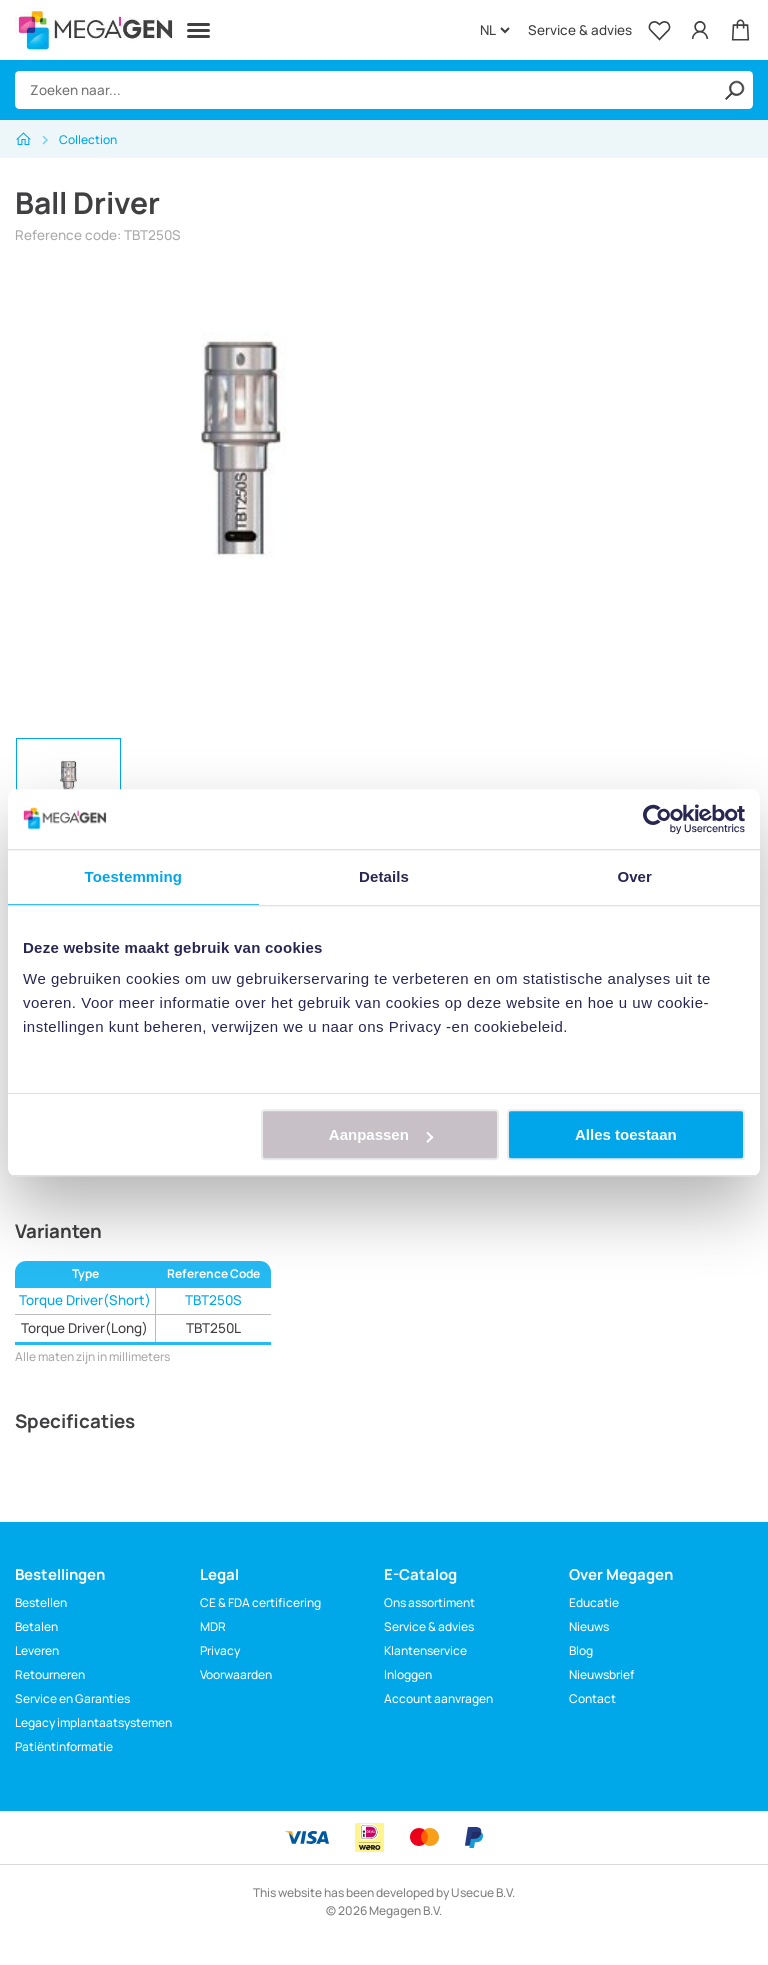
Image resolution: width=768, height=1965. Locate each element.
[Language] (494, 30)
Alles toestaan (626, 1134)
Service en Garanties (72, 1698)
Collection (88, 139)
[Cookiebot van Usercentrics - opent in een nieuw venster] (657, 819)
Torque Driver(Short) (85, 1300)
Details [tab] (384, 876)
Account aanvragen (438, 1698)
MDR (213, 1626)
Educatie (594, 1602)
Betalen (36, 1626)
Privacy (220, 1650)
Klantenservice (425, 1650)
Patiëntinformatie (64, 1746)
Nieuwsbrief (601, 1674)
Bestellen (41, 1602)
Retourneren (50, 1674)
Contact (592, 1698)
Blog (581, 1650)
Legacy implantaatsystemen (93, 1722)
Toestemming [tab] (134, 876)
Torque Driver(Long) (84, 1328)
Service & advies (580, 30)
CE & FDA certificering (260, 1602)
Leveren (37, 1650)
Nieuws (589, 1626)
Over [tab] (634, 876)
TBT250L (213, 1328)
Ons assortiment (429, 1602)
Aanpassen (381, 1134)
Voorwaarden (236, 1674)
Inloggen (408, 1674)
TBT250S (213, 1300)
